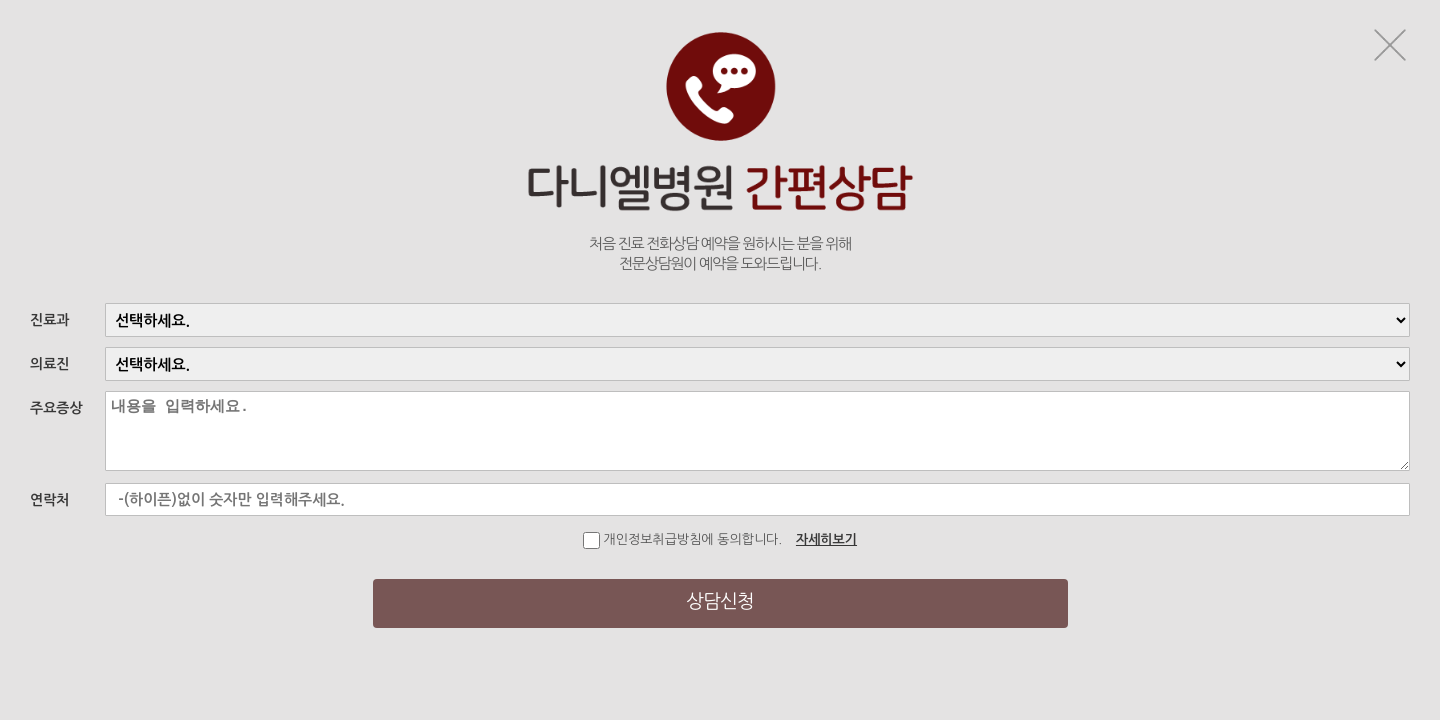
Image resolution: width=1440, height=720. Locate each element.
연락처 (49, 500)
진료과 (49, 320)
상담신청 (719, 601)
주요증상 (56, 408)
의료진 (49, 364)
